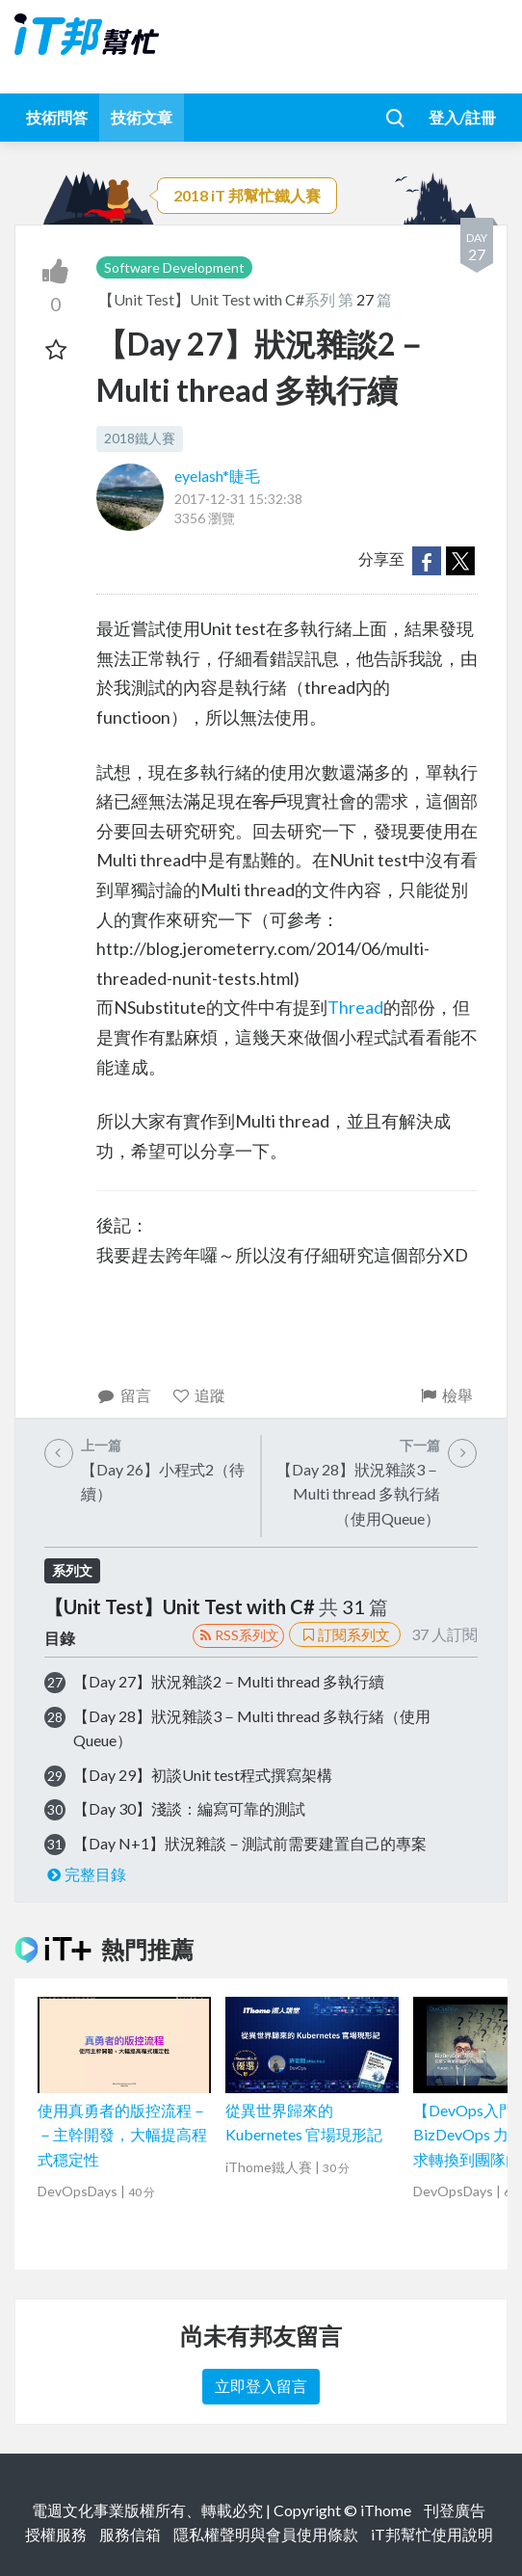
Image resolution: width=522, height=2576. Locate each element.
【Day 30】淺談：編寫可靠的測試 (189, 1808)
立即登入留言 (261, 2386)
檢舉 (445, 1395)
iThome (385, 2510)
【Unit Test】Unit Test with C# (201, 299)
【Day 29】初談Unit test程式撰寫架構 (202, 1775)
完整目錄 (85, 1874)
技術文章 (141, 117)
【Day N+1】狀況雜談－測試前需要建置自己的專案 (250, 1843)
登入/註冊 (462, 117)
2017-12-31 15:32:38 (238, 499)
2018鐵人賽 (139, 438)
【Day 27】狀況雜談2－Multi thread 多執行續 (228, 1681)
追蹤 (198, 1395)
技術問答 (57, 117)
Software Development (174, 267)
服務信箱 (130, 2534)
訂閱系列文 (345, 1634)
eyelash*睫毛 (217, 475)
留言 (123, 1395)
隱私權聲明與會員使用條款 (265, 2534)
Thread (355, 1007)
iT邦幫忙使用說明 (432, 2534)
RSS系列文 (238, 1635)
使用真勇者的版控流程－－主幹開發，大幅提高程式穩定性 (122, 2134)
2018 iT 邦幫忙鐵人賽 (247, 195)
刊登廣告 (454, 2510)
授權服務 (56, 2534)
